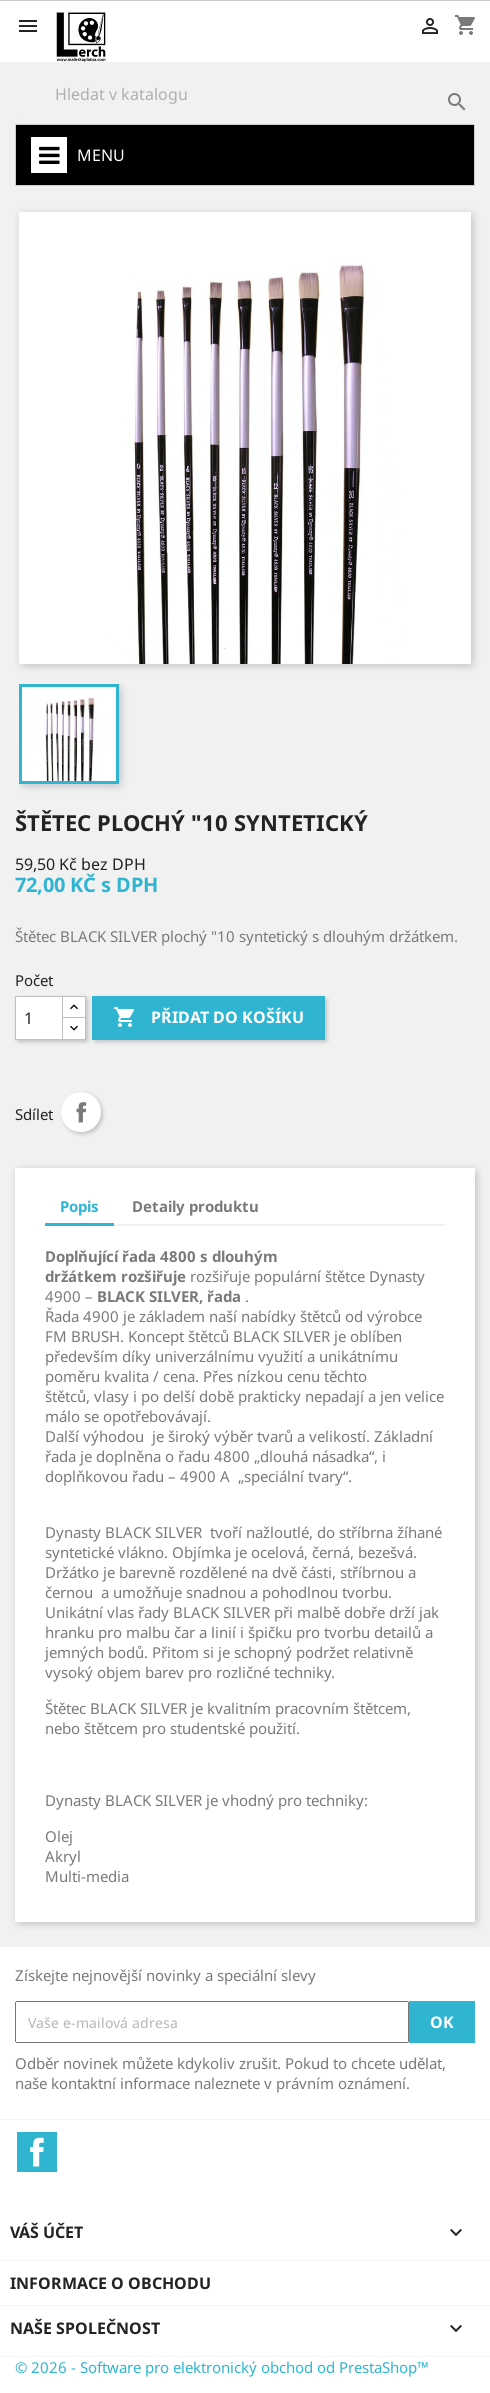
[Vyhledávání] (245, 94)
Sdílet (81, 1112)
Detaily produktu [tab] (195, 1206)
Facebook (37, 2152)
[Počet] (39, 1018)
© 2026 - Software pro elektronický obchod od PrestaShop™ (222, 2367)
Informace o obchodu (110, 2283)
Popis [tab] (79, 1206)
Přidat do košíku (208, 1018)
